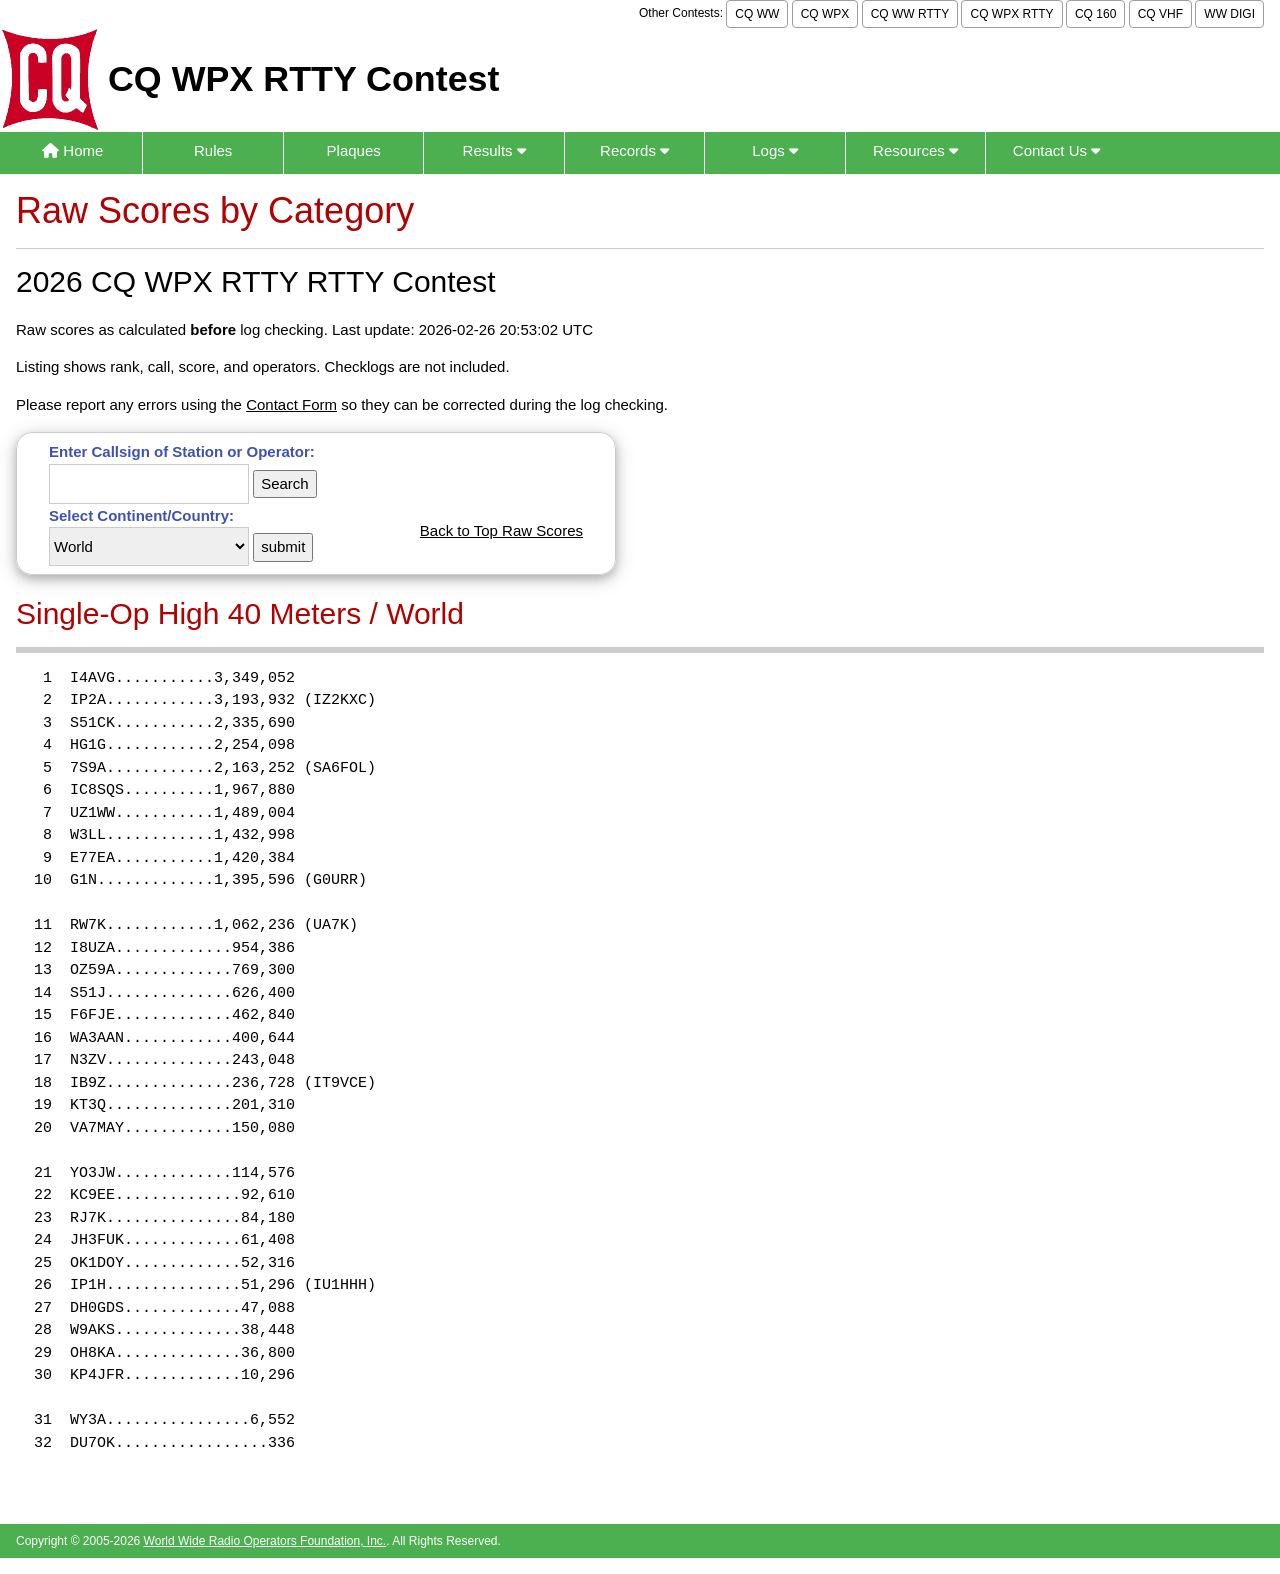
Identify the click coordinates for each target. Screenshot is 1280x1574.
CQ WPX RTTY (1011, 14)
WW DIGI (1229, 14)
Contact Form (291, 404)
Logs (775, 150)
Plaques (354, 150)
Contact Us (1056, 150)
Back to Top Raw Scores (501, 530)
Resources (915, 150)
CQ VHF (1160, 14)
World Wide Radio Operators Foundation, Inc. (265, 1541)
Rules (213, 150)
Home (72, 150)
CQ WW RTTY (910, 14)
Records (634, 150)
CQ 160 (1095, 14)
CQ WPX (825, 14)
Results (494, 150)
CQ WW (757, 14)
